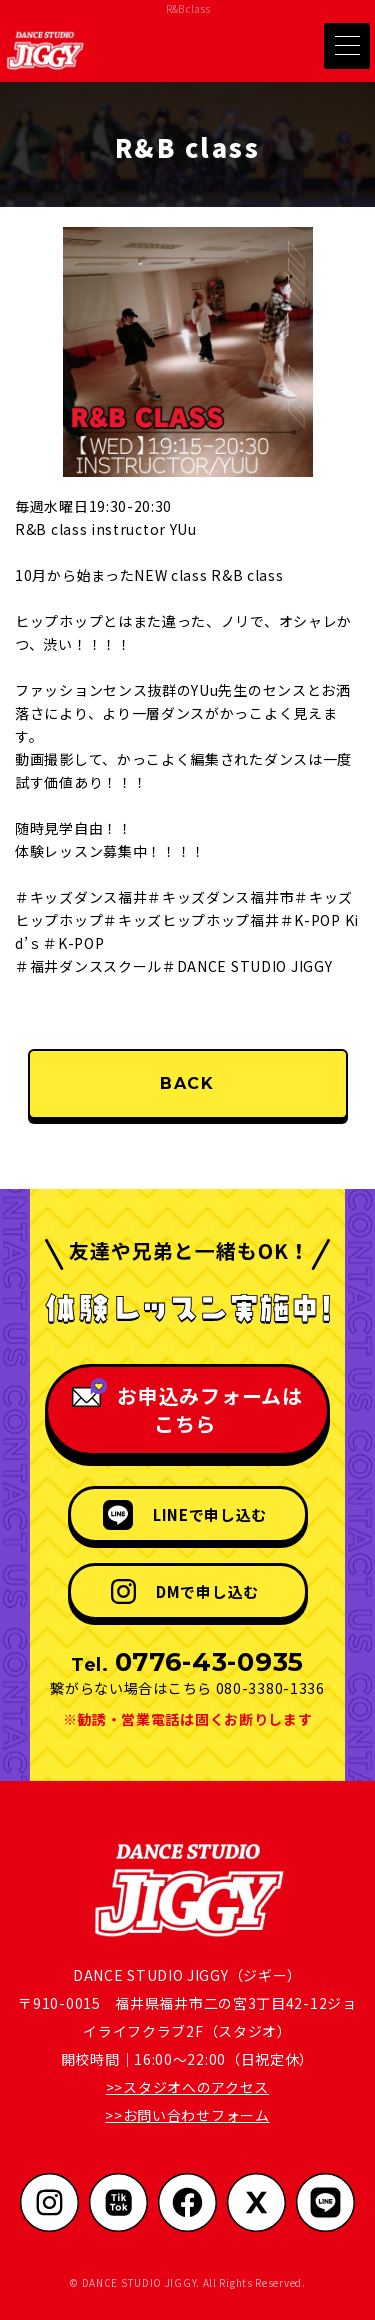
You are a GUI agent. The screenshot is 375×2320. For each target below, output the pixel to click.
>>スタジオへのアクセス (187, 2087)
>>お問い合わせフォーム (187, 2115)
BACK (187, 1083)
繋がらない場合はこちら (131, 1688)
